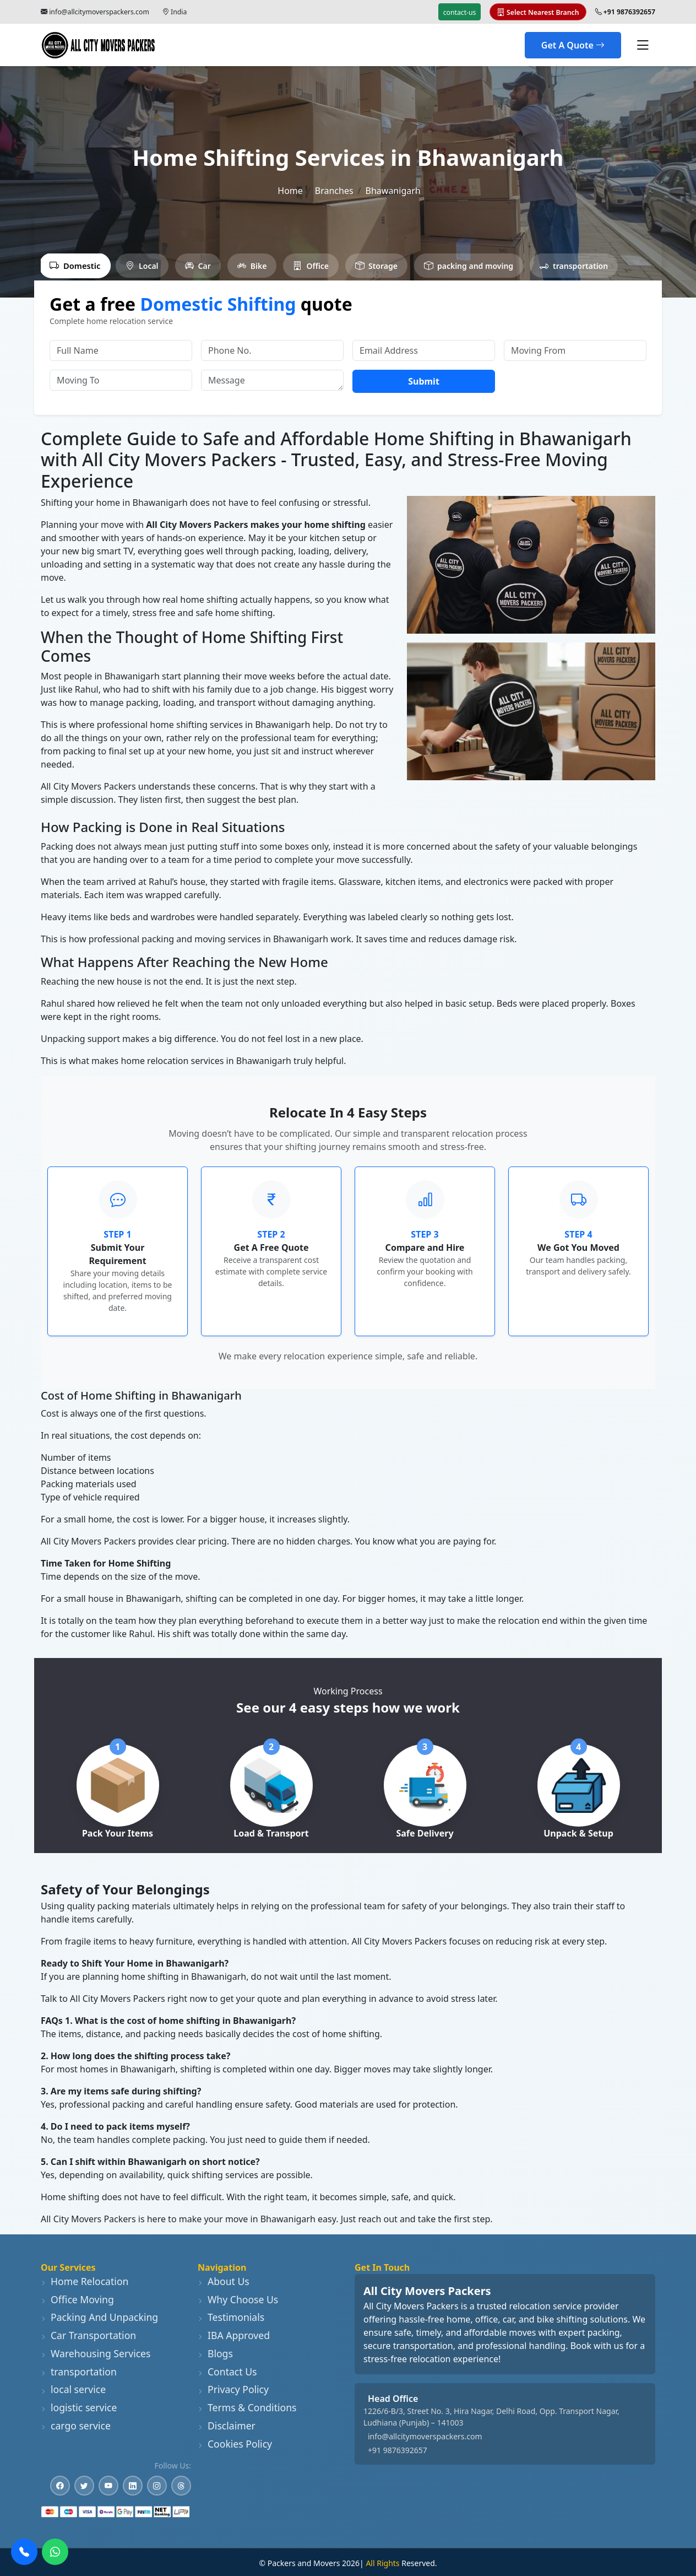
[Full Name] (121, 350)
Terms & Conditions (247, 2407)
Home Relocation (84, 2281)
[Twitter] (84, 2486)
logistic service (79, 2407)
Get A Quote (573, 45)
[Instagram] (157, 2486)
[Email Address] (423, 350)
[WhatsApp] (55, 2552)
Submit (423, 381)
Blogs (215, 2353)
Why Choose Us (238, 2299)
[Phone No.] (272, 350)
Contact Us (227, 2371)
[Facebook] (60, 2486)
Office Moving (77, 2299)
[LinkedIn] (133, 2486)
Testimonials (231, 2317)
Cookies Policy (235, 2443)
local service (73, 2389)
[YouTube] (108, 2486)
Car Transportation (88, 2335)
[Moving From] (575, 350)
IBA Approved (234, 2335)
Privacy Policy (233, 2389)
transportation (79, 2371)
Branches (334, 191)
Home (290, 191)
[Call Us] (24, 2552)
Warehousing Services (95, 2353)
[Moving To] (121, 380)
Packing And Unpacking (99, 2317)
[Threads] (181, 2486)
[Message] (272, 380)
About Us (223, 2281)
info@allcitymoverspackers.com (99, 12)
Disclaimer (226, 2425)
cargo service (76, 2425)
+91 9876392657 (397, 2450)
